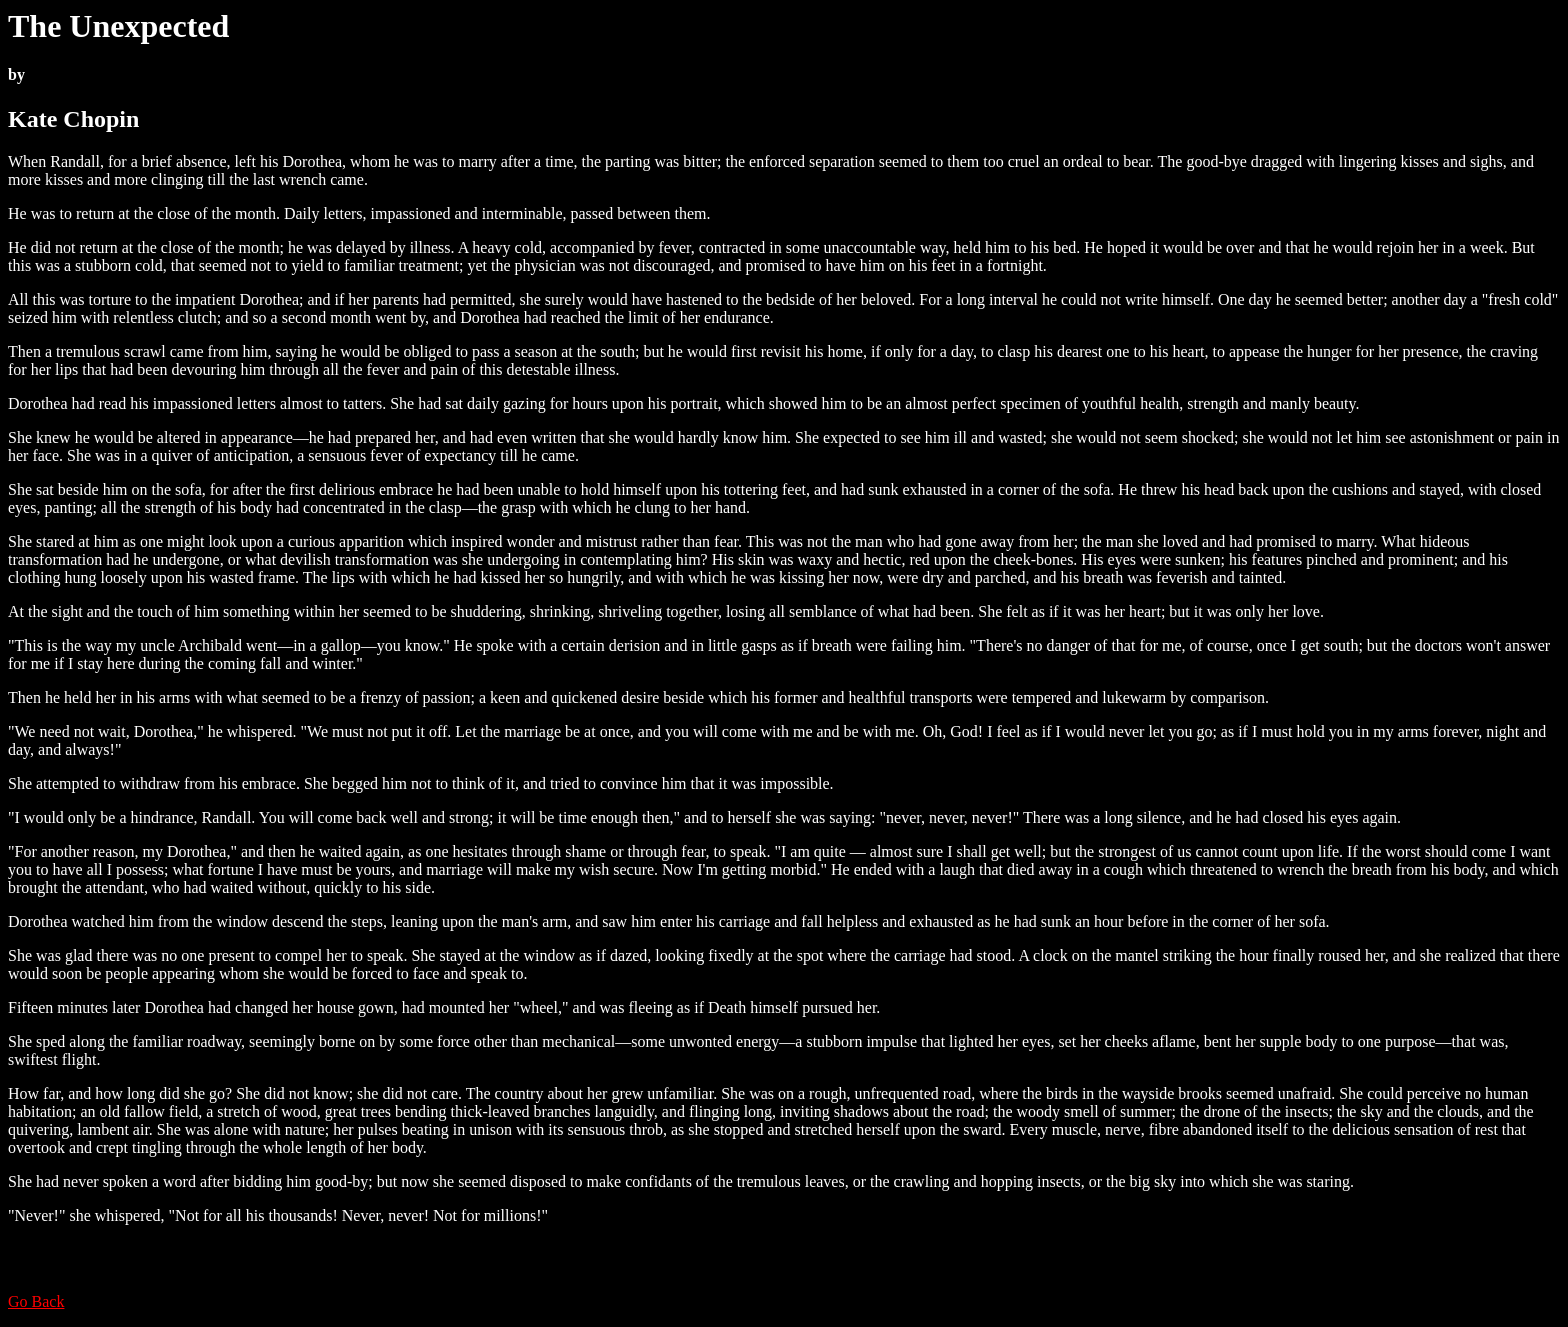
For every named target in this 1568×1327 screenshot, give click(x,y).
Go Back (36, 1301)
